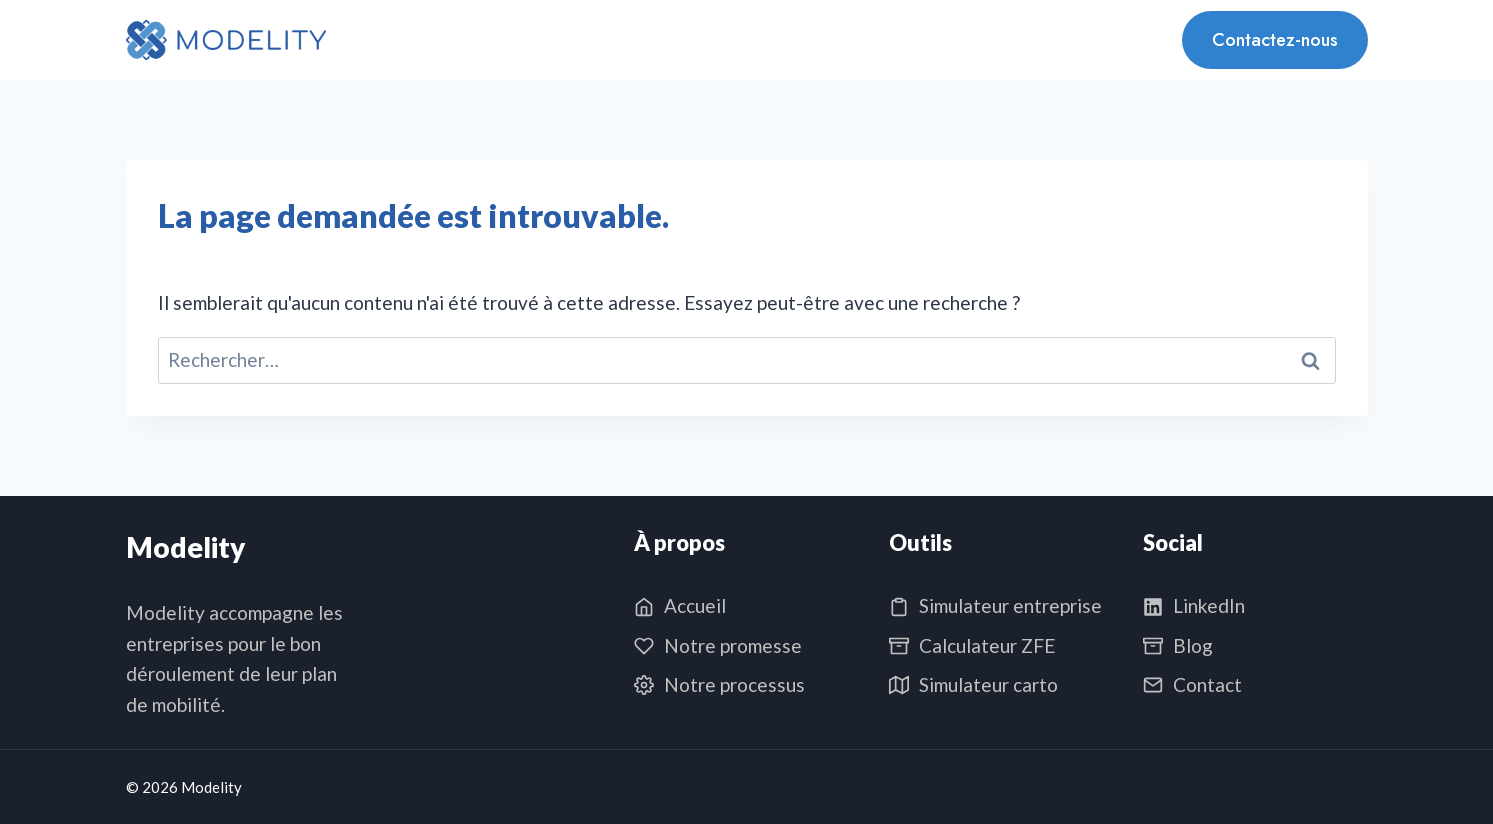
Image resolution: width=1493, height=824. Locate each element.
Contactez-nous (1275, 40)
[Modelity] (226, 40)
